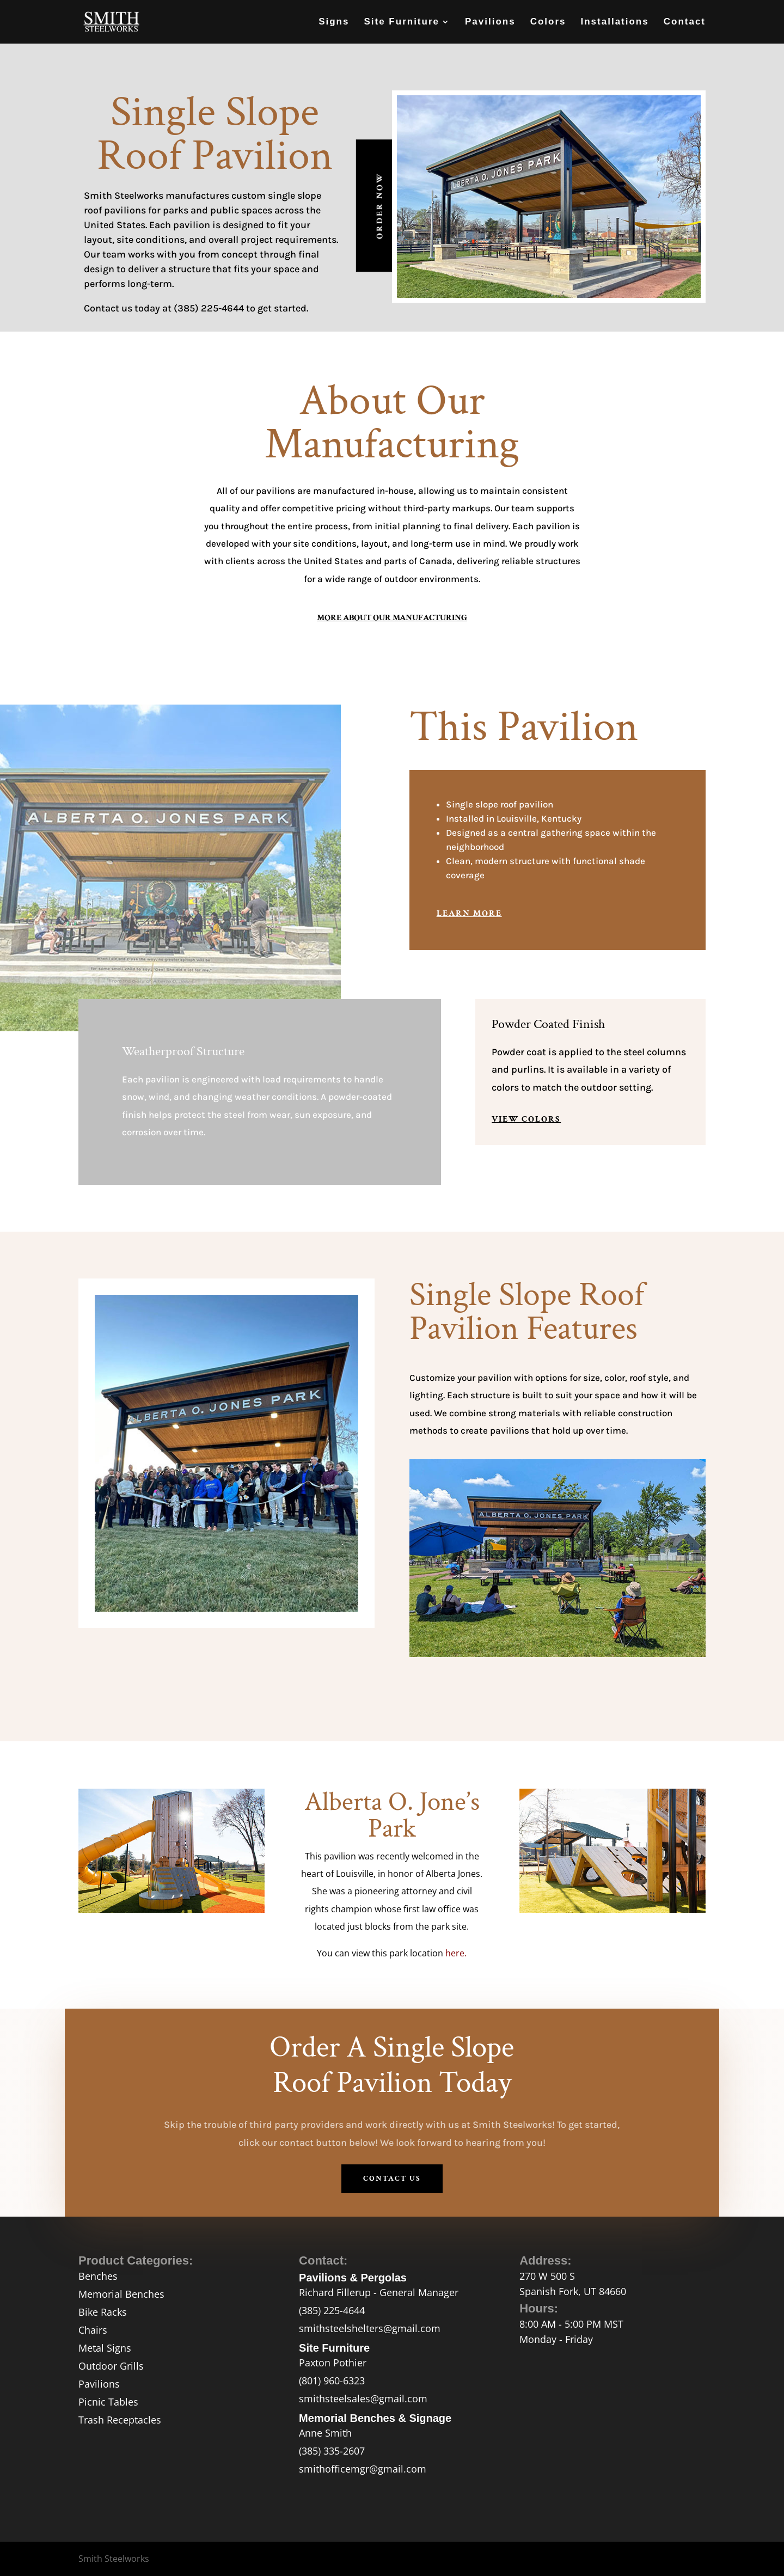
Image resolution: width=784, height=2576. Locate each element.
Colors (548, 22)
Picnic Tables (108, 2401)
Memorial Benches (121, 2293)
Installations (615, 22)
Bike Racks (102, 2311)
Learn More (469, 913)
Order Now (379, 205)
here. (456, 1953)
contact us (392, 2178)
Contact (685, 22)
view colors (526, 1119)
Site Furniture (401, 22)
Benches (98, 2276)
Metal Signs (104, 2347)
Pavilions (490, 22)
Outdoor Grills (111, 2365)
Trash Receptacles (119, 2419)
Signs (333, 22)
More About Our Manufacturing (392, 617)
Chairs (92, 2329)
